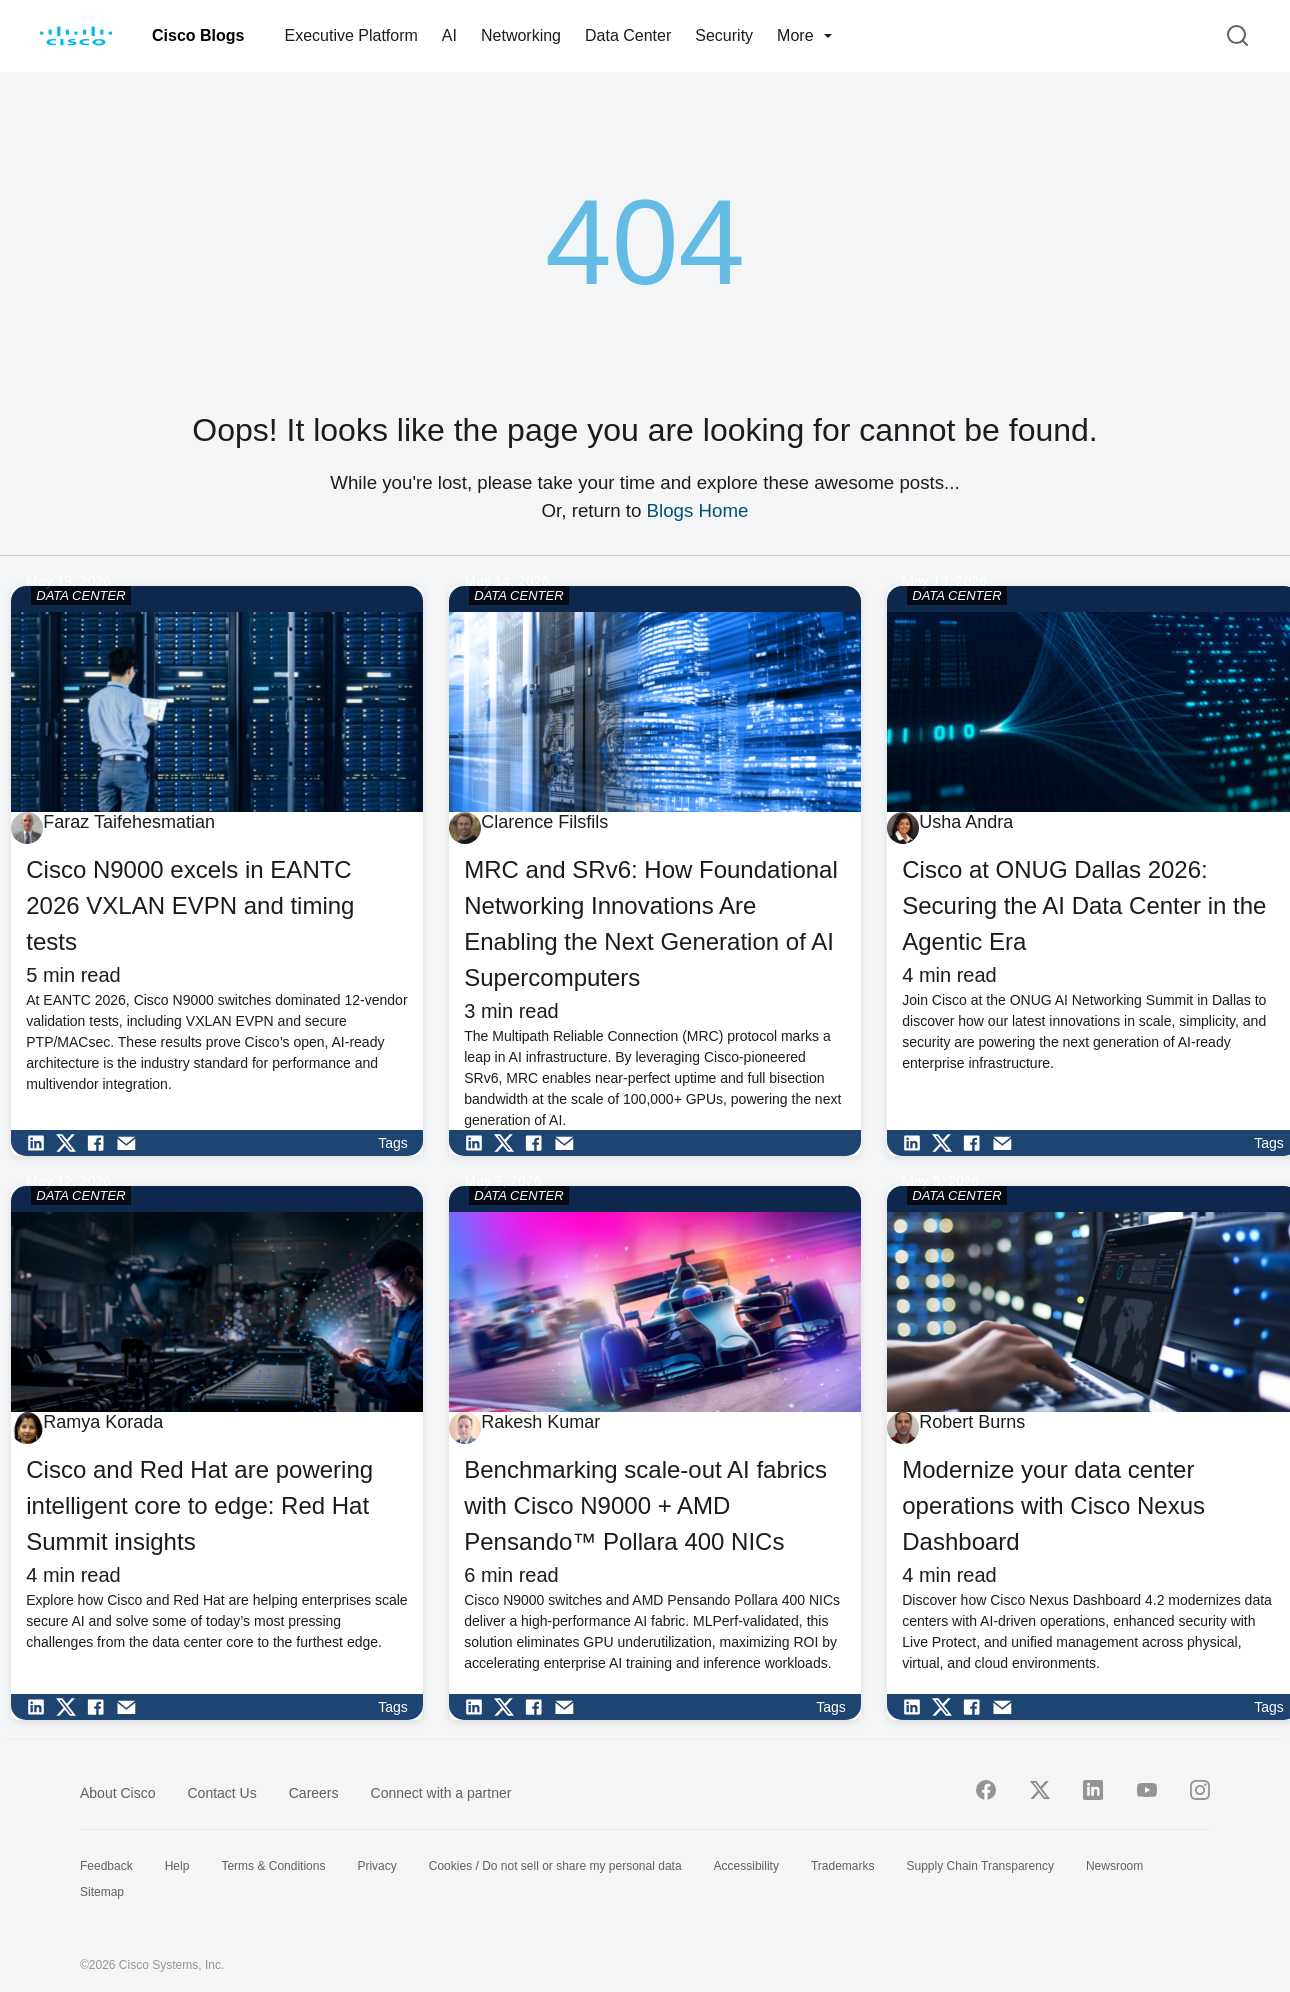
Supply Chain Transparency (980, 1866)
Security (724, 35)
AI (449, 35)
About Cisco (117, 1793)
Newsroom (1114, 1866)
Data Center (628, 35)
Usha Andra (966, 822)
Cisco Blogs (198, 35)
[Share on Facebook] (101, 1143)
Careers (314, 1793)
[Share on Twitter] (71, 1143)
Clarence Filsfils (544, 822)
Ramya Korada (103, 1422)
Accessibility (746, 1866)
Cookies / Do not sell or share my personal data (555, 1866)
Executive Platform (350, 35)
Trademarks (843, 1866)
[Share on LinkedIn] (41, 1143)
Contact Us (221, 1793)
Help (177, 1866)
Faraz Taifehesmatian (129, 822)
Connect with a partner (441, 1793)
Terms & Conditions (273, 1866)
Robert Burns (972, 1422)
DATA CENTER (80, 595)
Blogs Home (698, 510)
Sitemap (102, 1892)
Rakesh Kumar (540, 1422)
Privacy (376, 1866)
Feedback (106, 1866)
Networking (521, 35)
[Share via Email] (131, 1143)
